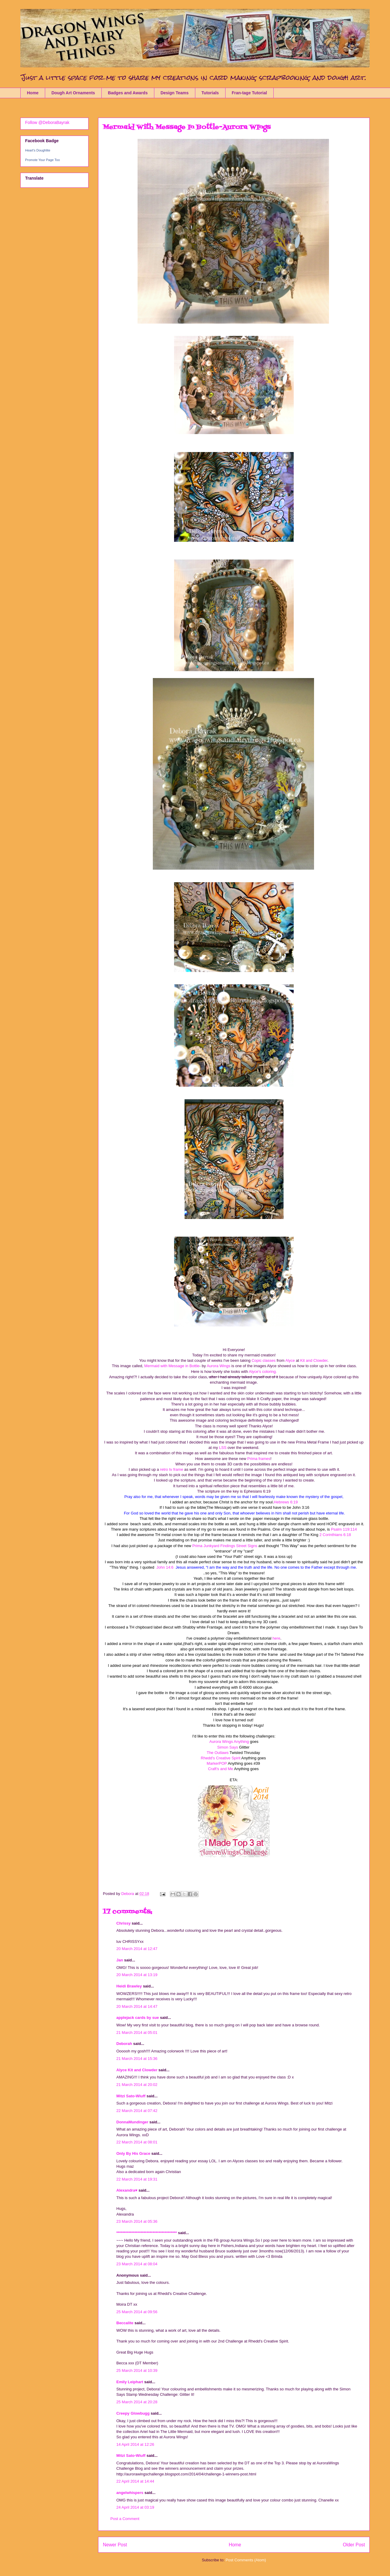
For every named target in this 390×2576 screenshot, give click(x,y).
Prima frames (258, 1458)
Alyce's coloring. (262, 1371)
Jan (119, 1960)
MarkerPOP (217, 1763)
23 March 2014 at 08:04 (136, 2264)
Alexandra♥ (127, 2190)
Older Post (354, 2544)
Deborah (124, 2043)
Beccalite (124, 2323)
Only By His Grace (133, 2153)
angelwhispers (129, 2492)
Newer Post (115, 2544)
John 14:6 (164, 1567)
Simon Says (227, 1747)
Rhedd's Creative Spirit (220, 1758)
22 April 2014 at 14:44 (135, 2481)
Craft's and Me (220, 1769)
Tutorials (210, 92)
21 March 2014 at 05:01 (136, 2032)
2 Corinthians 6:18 (335, 1534)
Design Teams (175, 92)
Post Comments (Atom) (246, 2560)
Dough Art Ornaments (73, 92)
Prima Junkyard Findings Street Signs (224, 1546)
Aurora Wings (218, 1366)
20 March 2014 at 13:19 (136, 1974)
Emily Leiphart (129, 2382)
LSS (223, 1447)
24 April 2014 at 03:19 (135, 2507)
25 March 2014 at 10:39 (136, 2370)
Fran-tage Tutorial (249, 92)
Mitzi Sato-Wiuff (130, 2096)
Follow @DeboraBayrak (47, 122)
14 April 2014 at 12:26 (135, 2444)
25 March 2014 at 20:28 (136, 2402)
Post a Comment (124, 2518)
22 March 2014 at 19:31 (136, 2179)
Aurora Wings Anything (229, 1741)
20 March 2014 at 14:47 (136, 2006)
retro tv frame (171, 1469)
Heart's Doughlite (37, 150)
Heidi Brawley (129, 1986)
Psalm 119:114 (344, 1529)
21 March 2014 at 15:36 (136, 2058)
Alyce (290, 1360)
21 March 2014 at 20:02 (136, 2084)
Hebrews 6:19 (286, 1502)
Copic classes (263, 1360)
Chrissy (123, 1923)
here (276, 1638)
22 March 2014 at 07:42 (136, 2110)
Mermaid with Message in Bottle (171, 1366)
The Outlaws (217, 1752)
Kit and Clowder (313, 1360)
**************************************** (146, 2233)
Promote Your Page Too (42, 160)
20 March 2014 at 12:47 (136, 1948)
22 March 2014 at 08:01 (136, 2142)
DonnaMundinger (132, 2122)
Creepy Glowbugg (133, 2413)
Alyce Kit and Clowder (136, 2070)
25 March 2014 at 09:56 (136, 2312)
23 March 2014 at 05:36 (136, 2221)
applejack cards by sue (137, 2017)
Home (33, 92)
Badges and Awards (128, 92)
